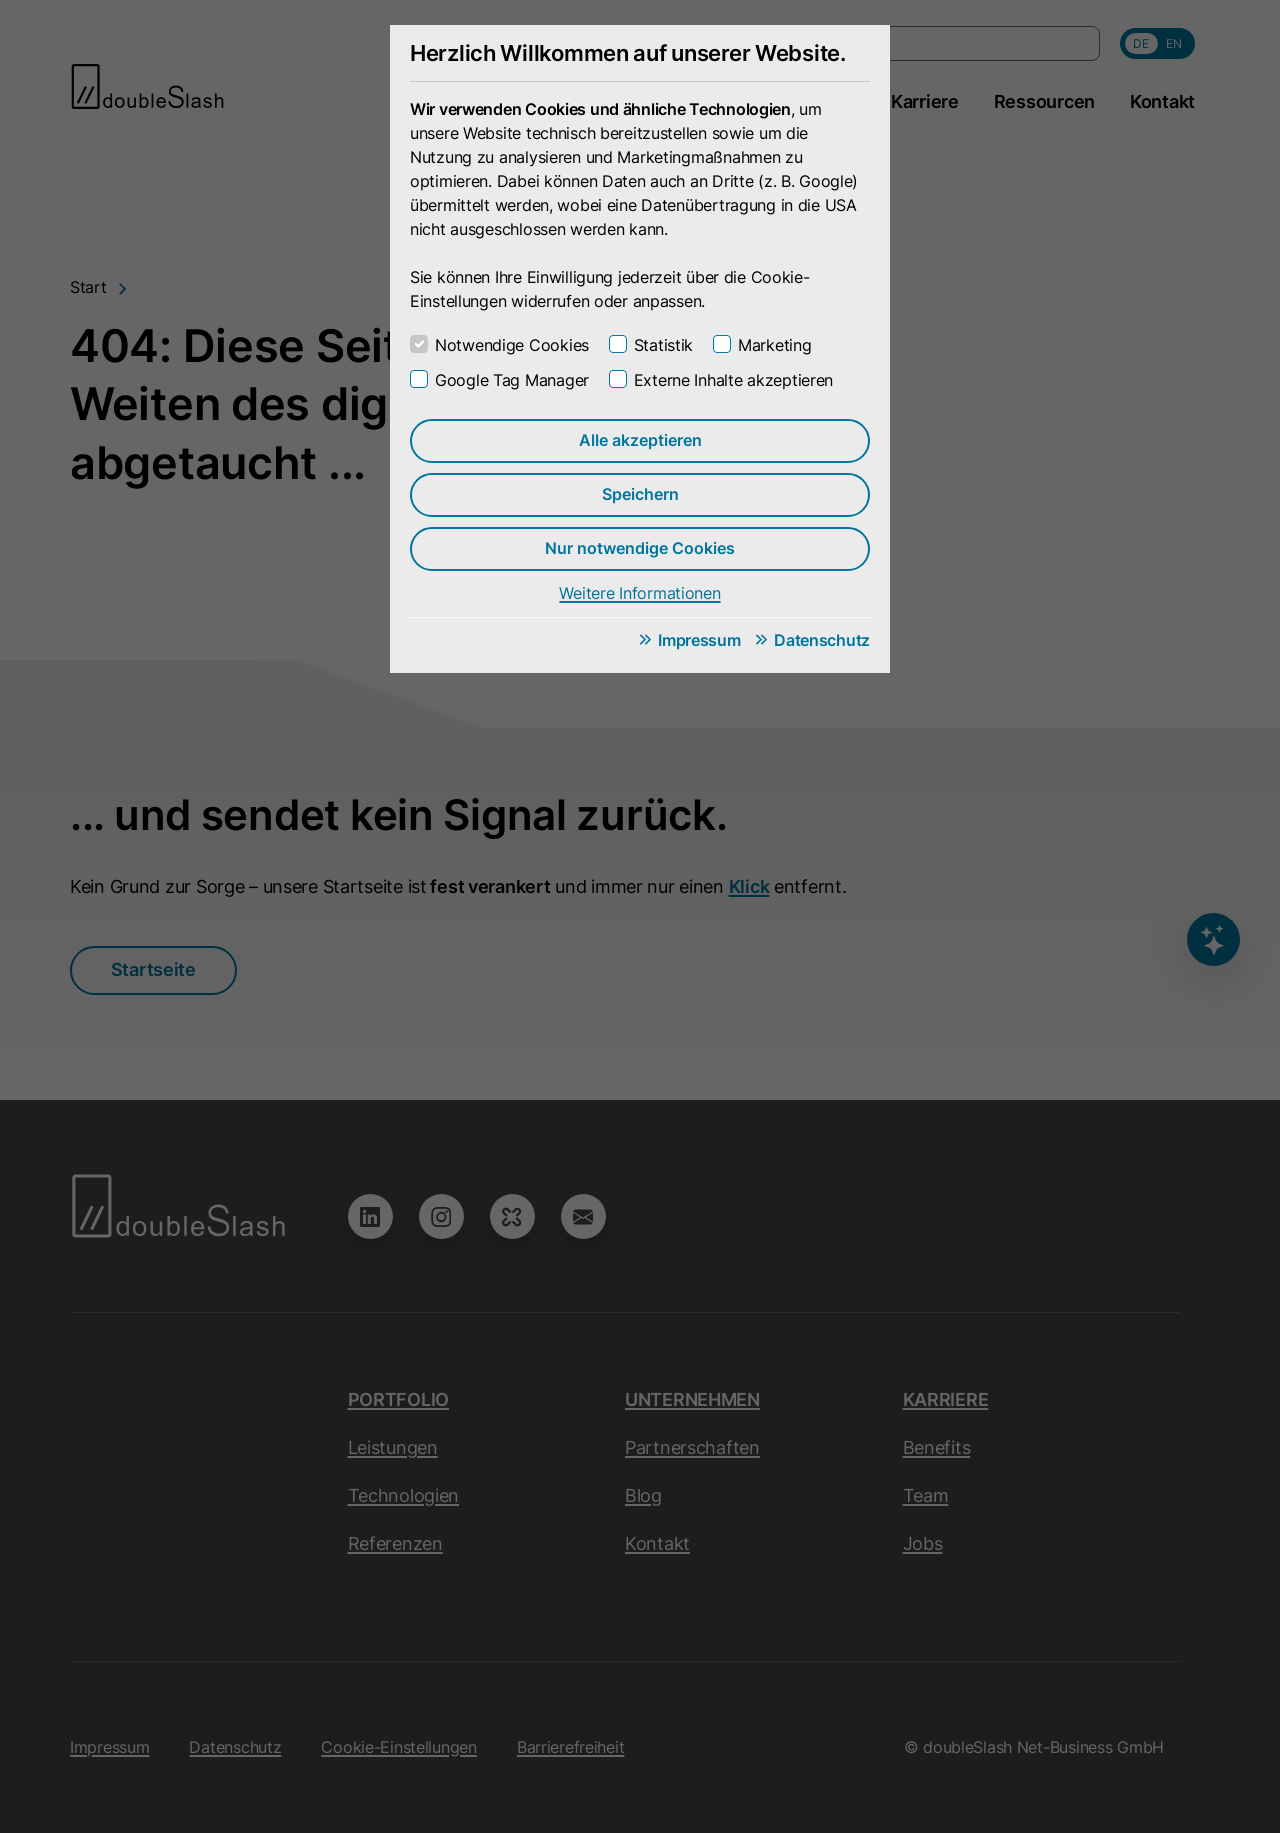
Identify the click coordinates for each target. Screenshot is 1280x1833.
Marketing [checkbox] (774, 345)
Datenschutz (822, 640)
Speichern (640, 494)
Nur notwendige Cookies (640, 548)
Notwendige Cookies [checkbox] (512, 345)
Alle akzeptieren (640, 440)
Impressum (699, 640)
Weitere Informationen (639, 593)
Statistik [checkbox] (663, 345)
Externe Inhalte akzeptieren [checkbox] (733, 380)
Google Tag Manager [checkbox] (512, 380)
